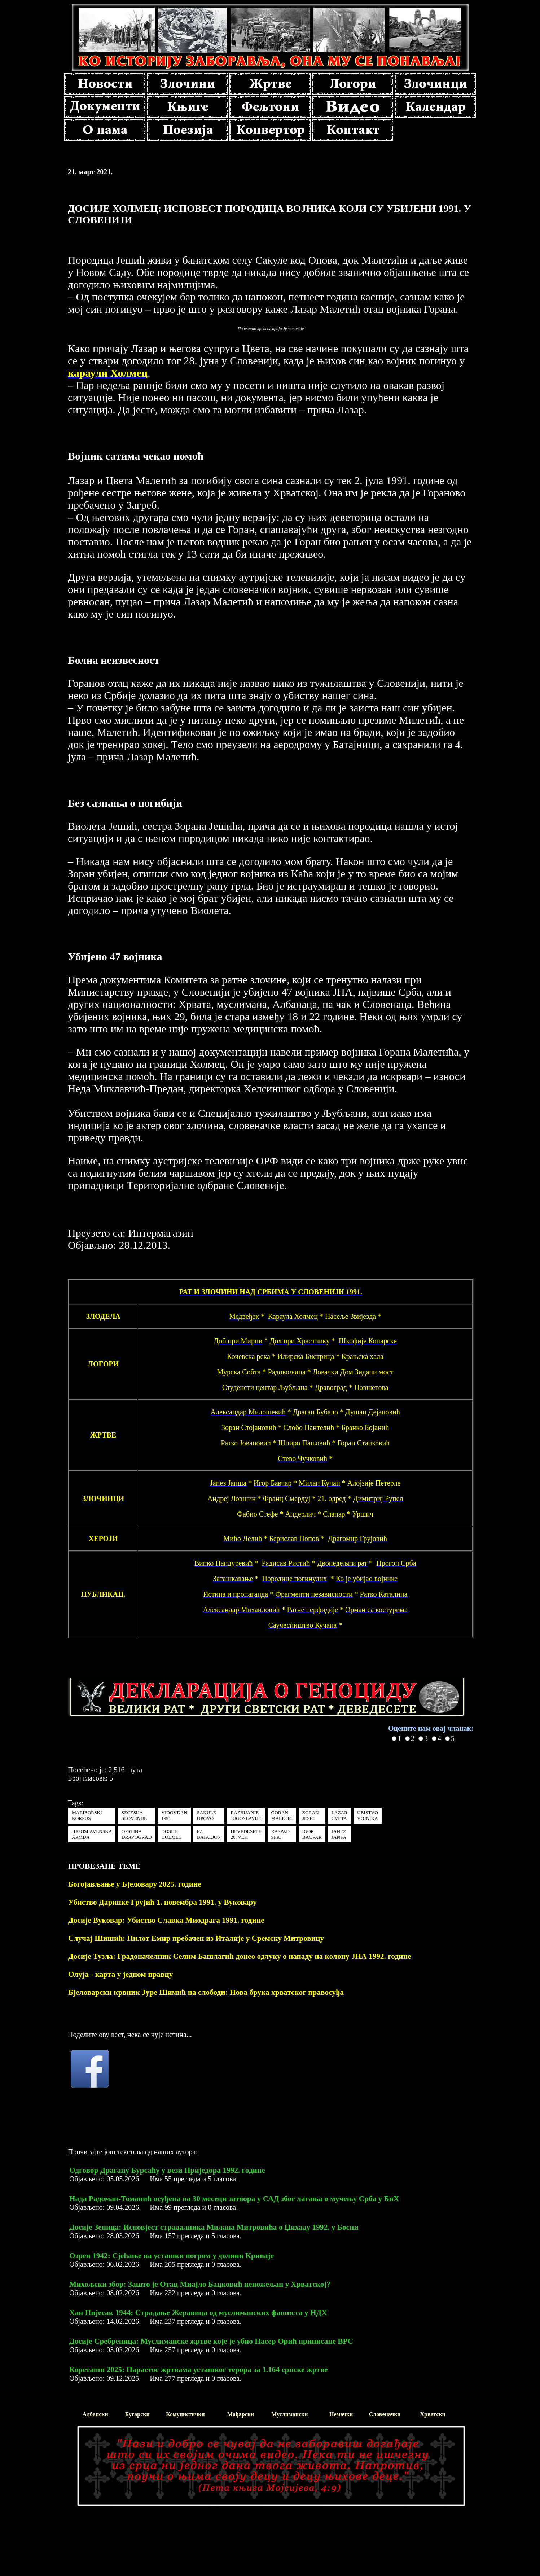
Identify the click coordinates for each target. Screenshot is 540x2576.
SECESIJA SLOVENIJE (134, 1815)
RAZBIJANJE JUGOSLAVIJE (246, 1815)
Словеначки (385, 2414)
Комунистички (185, 2414)
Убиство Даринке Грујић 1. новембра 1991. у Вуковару (162, 1902)
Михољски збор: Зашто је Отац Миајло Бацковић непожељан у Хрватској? (199, 2284)
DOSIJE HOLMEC (171, 1834)
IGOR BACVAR (312, 1834)
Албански (95, 2414)
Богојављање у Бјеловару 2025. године (134, 1884)
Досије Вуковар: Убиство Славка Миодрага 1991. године (166, 1920)
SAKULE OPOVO (206, 1815)
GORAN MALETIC (282, 1815)
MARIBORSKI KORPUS (87, 1815)
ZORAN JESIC (310, 1815)
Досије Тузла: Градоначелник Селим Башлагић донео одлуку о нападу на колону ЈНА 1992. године (239, 1956)
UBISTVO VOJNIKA (367, 1815)
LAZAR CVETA (339, 1815)
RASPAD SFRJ (280, 1834)
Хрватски (432, 2414)
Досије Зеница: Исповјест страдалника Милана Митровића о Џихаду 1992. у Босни (214, 2227)
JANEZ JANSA (339, 1834)
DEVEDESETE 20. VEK (246, 1834)
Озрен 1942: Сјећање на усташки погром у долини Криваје (171, 2255)
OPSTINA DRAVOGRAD (137, 1834)
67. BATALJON (209, 1834)
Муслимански (289, 2414)
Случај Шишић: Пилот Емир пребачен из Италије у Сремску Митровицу (196, 1938)
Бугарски (137, 2414)
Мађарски (240, 2414)
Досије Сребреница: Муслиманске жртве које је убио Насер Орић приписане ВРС (211, 2341)
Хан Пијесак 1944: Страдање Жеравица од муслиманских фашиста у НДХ (198, 2312)
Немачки (341, 2414)
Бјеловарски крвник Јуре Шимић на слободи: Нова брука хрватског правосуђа (206, 1992)
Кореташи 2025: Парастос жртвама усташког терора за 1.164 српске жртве (198, 2369)
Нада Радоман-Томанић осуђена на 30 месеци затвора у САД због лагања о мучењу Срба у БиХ (234, 2198)
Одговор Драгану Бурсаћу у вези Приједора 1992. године (167, 2170)
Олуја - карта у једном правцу (120, 1974)
